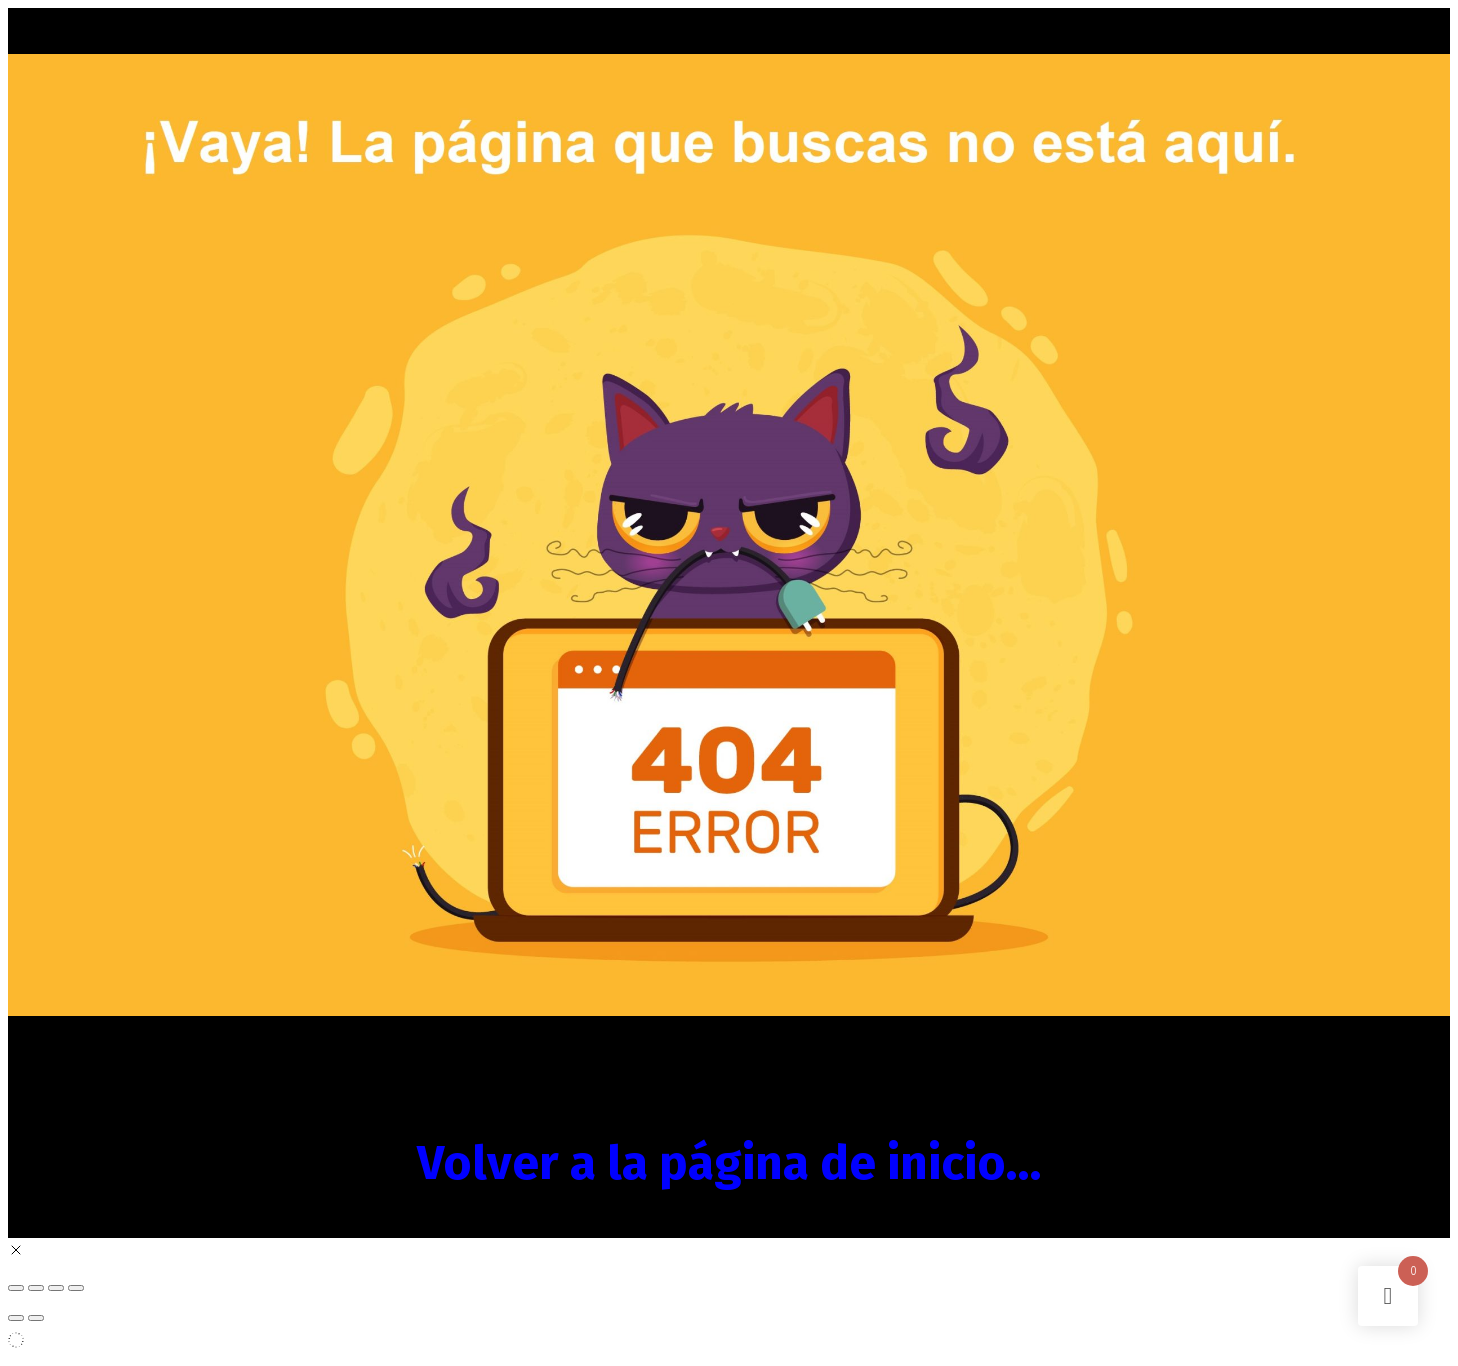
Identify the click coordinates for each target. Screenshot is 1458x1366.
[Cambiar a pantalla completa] (36, 1288)
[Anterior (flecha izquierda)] (16, 1318)
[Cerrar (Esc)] (76, 1288)
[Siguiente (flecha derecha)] (36, 1318)
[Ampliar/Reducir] (16, 1288)
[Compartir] (56, 1288)
